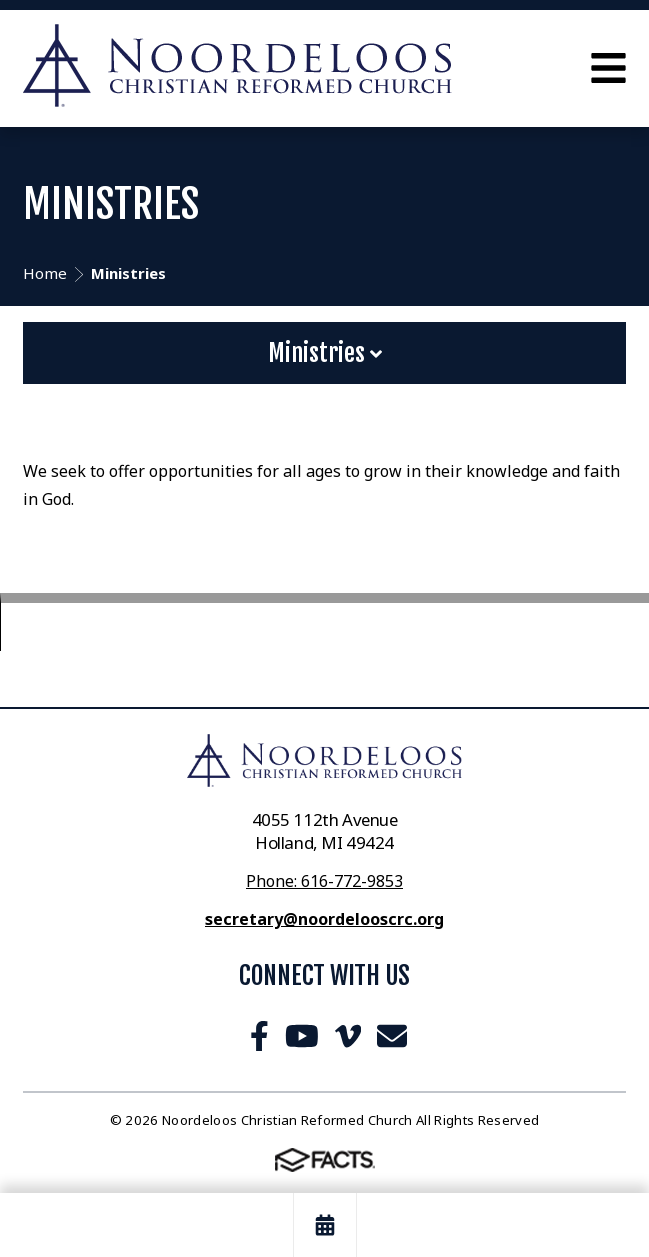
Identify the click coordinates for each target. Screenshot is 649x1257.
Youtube (302, 1036)
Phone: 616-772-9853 (324, 881)
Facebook (259, 1036)
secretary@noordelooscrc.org (324, 919)
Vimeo (348, 1036)
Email (392, 1036)
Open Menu (608, 68)
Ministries (325, 353)
